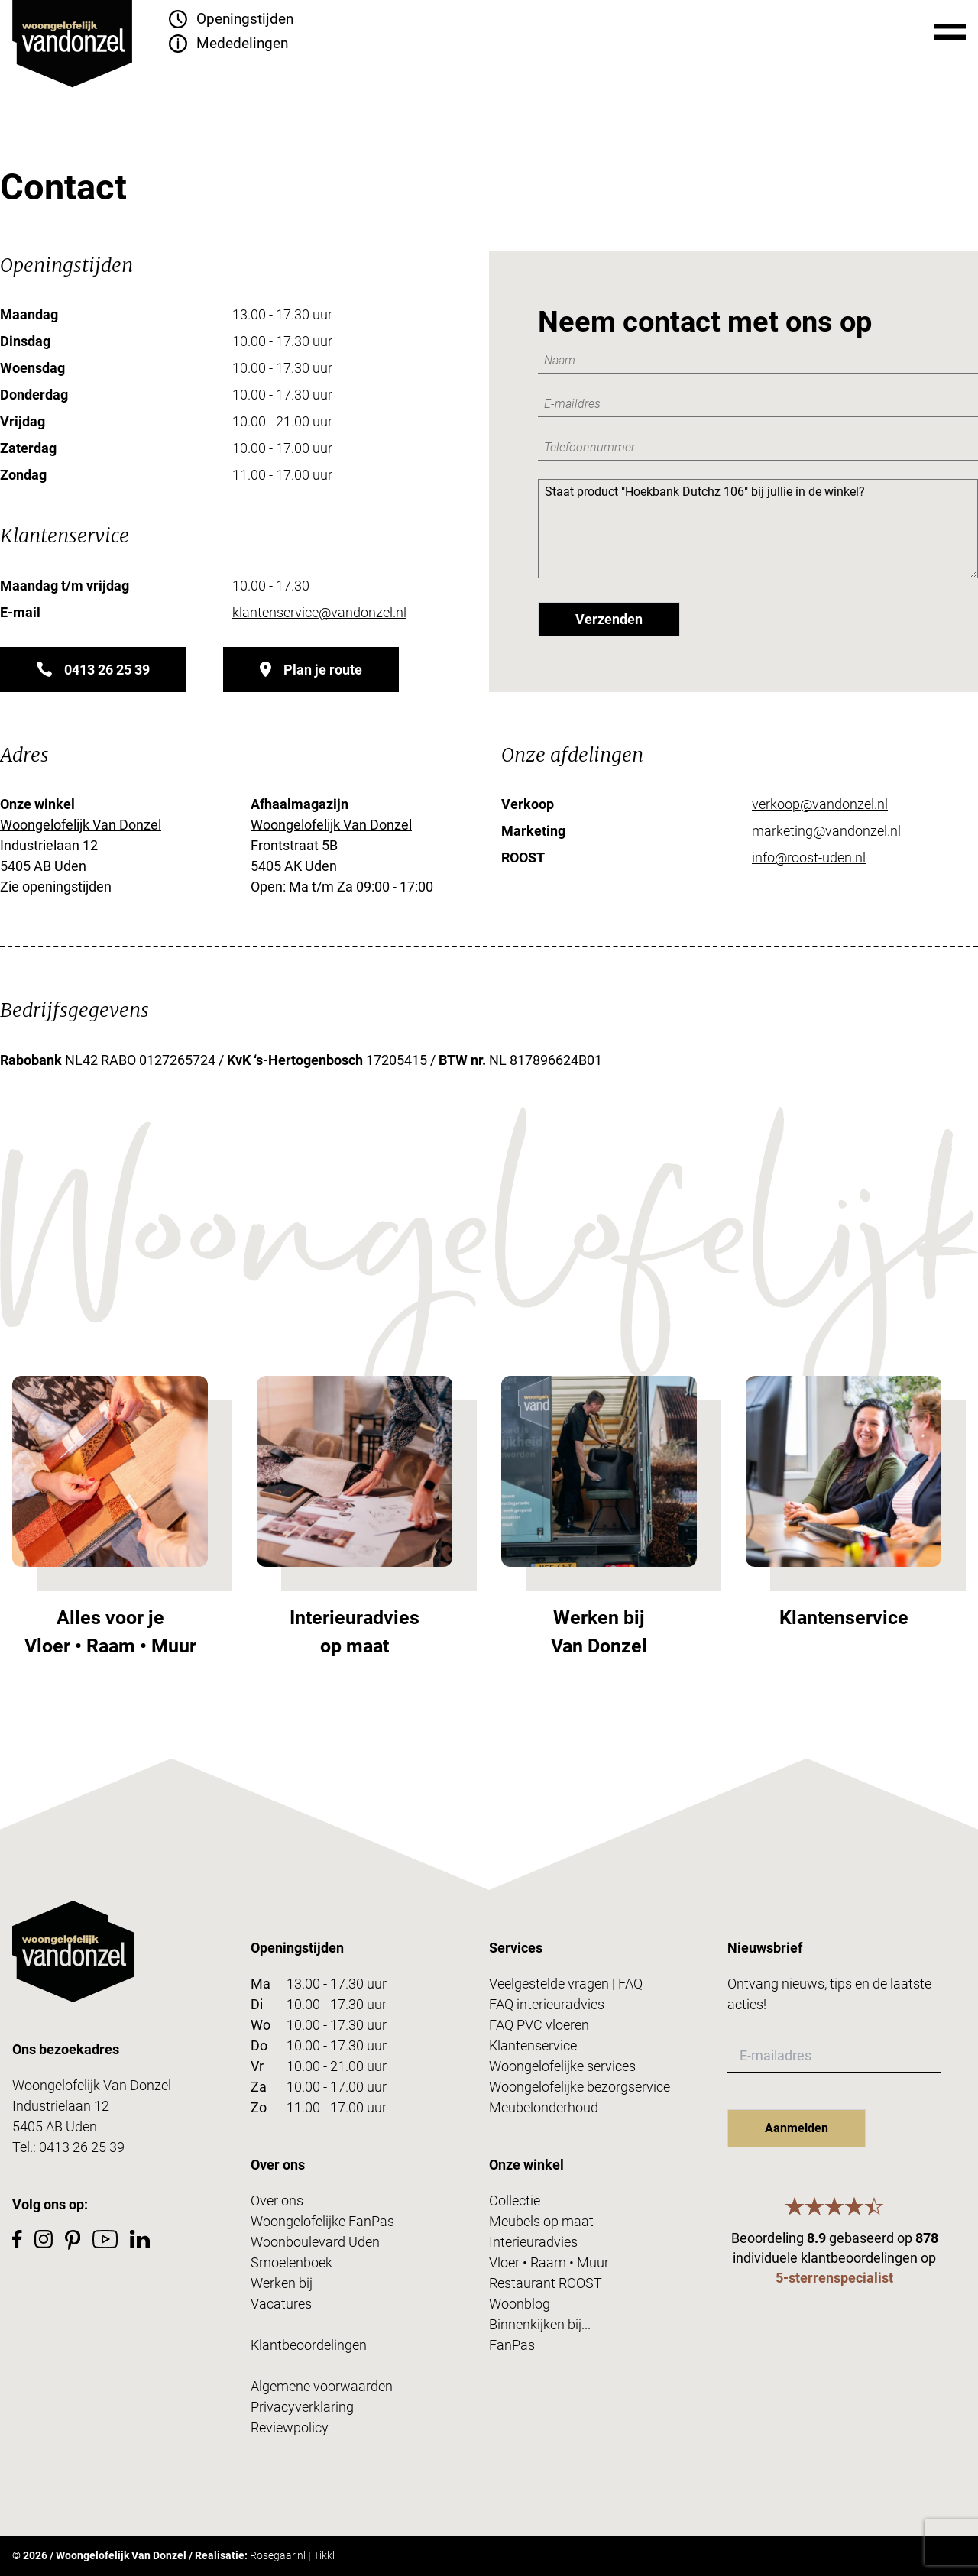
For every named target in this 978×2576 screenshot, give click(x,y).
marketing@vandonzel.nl (826, 831)
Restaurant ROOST (545, 2283)
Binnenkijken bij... (540, 2324)
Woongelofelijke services (562, 2066)
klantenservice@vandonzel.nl (319, 612)
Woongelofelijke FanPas (322, 2221)
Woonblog (519, 2304)
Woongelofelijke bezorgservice (579, 2087)
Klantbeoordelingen (309, 2345)
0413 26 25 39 (93, 670)
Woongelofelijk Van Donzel (80, 825)
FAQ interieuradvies (546, 2004)
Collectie (514, 2201)
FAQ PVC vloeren (539, 2025)
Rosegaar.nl (278, 2555)
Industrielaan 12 (60, 2106)
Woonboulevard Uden (315, 2242)
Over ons (277, 2201)
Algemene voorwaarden (322, 2386)
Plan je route (311, 670)
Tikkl (324, 2555)
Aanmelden (796, 2128)
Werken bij (282, 2283)
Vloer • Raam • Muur (549, 2262)
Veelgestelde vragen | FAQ (566, 1984)
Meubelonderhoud (543, 2107)
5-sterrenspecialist (834, 2278)
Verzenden (609, 619)
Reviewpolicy (290, 2427)
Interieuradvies (533, 2242)
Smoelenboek (291, 2262)
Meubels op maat (541, 2221)
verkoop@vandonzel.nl (820, 804)
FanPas (512, 2345)
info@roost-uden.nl (809, 857)
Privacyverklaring (302, 2407)
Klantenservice (533, 2045)
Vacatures (281, 2304)
